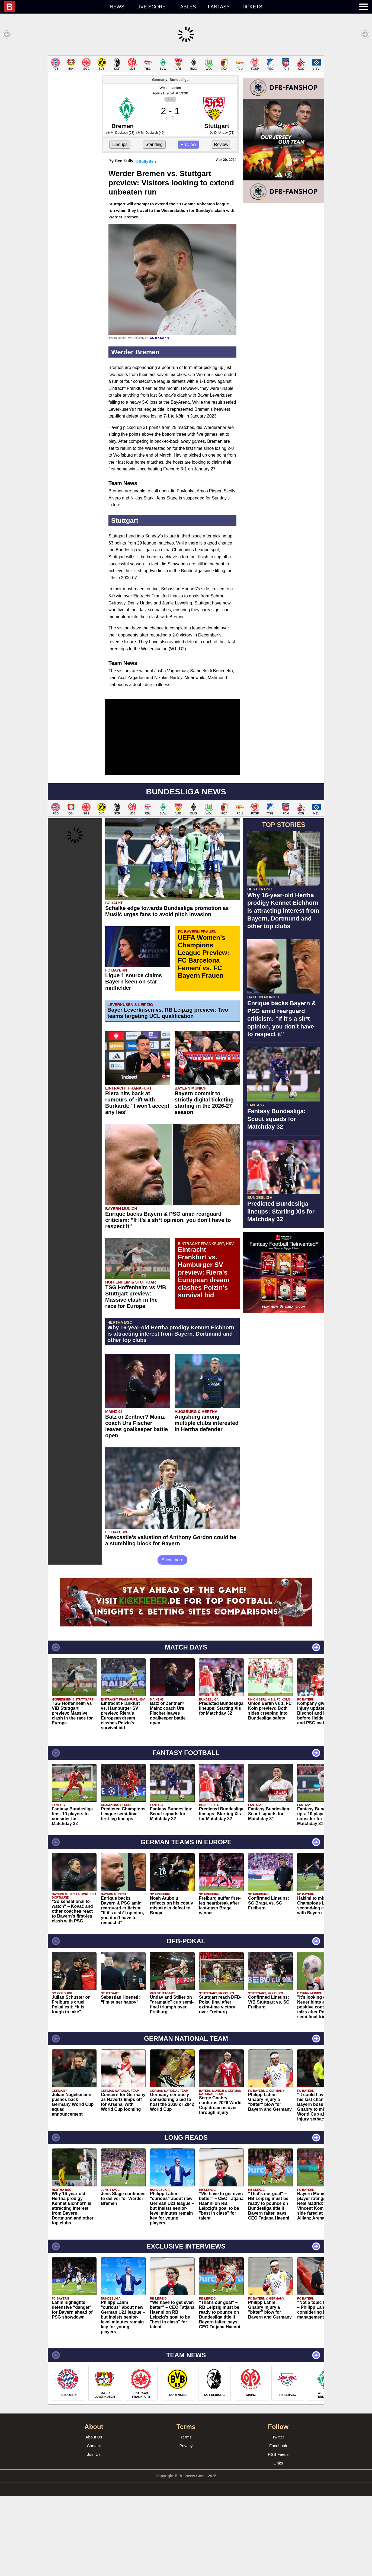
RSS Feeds (278, 2454)
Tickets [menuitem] (252, 6)
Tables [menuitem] (187, 6)
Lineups (119, 144)
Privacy (186, 2445)
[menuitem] (54, 6)
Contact (94, 2445)
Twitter (278, 2437)
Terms (186, 2437)
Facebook (278, 2445)
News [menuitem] (117, 6)
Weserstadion (170, 88)
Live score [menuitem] (151, 6)
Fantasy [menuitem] (219, 6)
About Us (93, 2437)
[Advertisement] (283, 1398)
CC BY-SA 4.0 (159, 337)
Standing (154, 144)
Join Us (94, 2454)
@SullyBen (145, 161)
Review (221, 144)
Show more (173, 1560)
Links (278, 2463)
